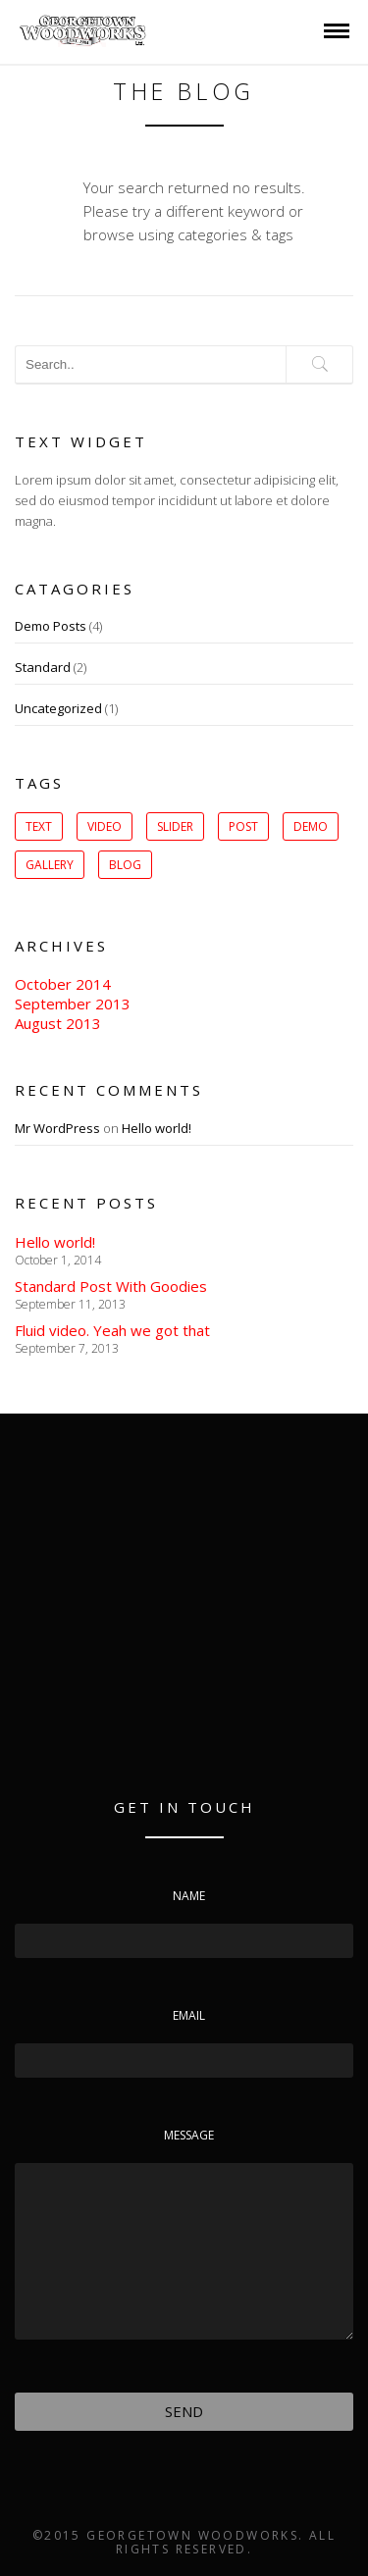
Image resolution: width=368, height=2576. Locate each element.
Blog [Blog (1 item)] (125, 864)
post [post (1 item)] (243, 826)
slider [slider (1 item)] (175, 826)
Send (184, 2411)
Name (189, 1895)
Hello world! (156, 1128)
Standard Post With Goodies (111, 1286)
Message (189, 2135)
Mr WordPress (57, 1128)
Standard (43, 667)
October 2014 (63, 984)
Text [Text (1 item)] (39, 826)
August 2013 (58, 1023)
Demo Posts (50, 626)
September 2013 (73, 1003)
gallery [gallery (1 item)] (50, 864)
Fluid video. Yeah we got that (112, 1330)
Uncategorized (58, 708)
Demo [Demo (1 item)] (310, 826)
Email (189, 2015)
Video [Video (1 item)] (104, 826)
